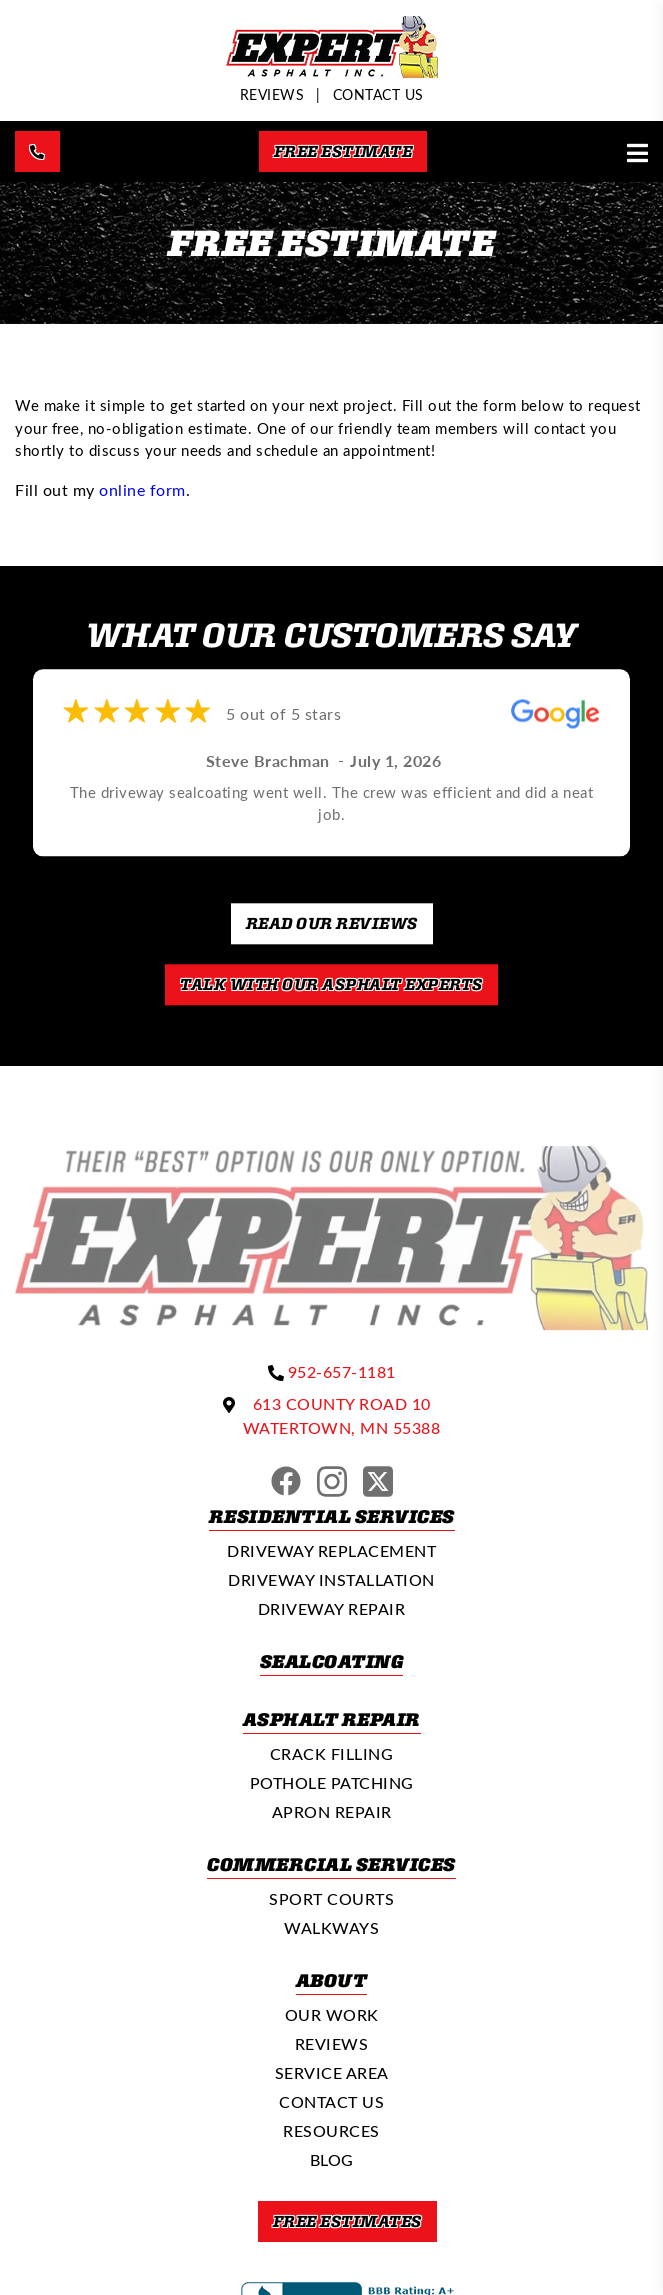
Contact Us (378, 94)
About (332, 1980)
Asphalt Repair (332, 1719)
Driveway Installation (331, 1579)
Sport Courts (331, 1898)
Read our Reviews (332, 923)
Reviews (332, 2043)
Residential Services (332, 1516)
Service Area (332, 2072)
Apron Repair (332, 1811)
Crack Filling (332, 1753)
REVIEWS (272, 94)
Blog (332, 2159)
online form (142, 489)
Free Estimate (343, 151)
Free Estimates (347, 2221)
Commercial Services (331, 1864)
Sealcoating (332, 1661)
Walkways (331, 1927)
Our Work (332, 2014)
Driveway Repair (332, 1608)
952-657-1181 (342, 1371)
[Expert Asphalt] (332, 71)
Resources (331, 2130)
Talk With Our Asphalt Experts (331, 984)
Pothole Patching (332, 1782)
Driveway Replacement (331, 1550)
